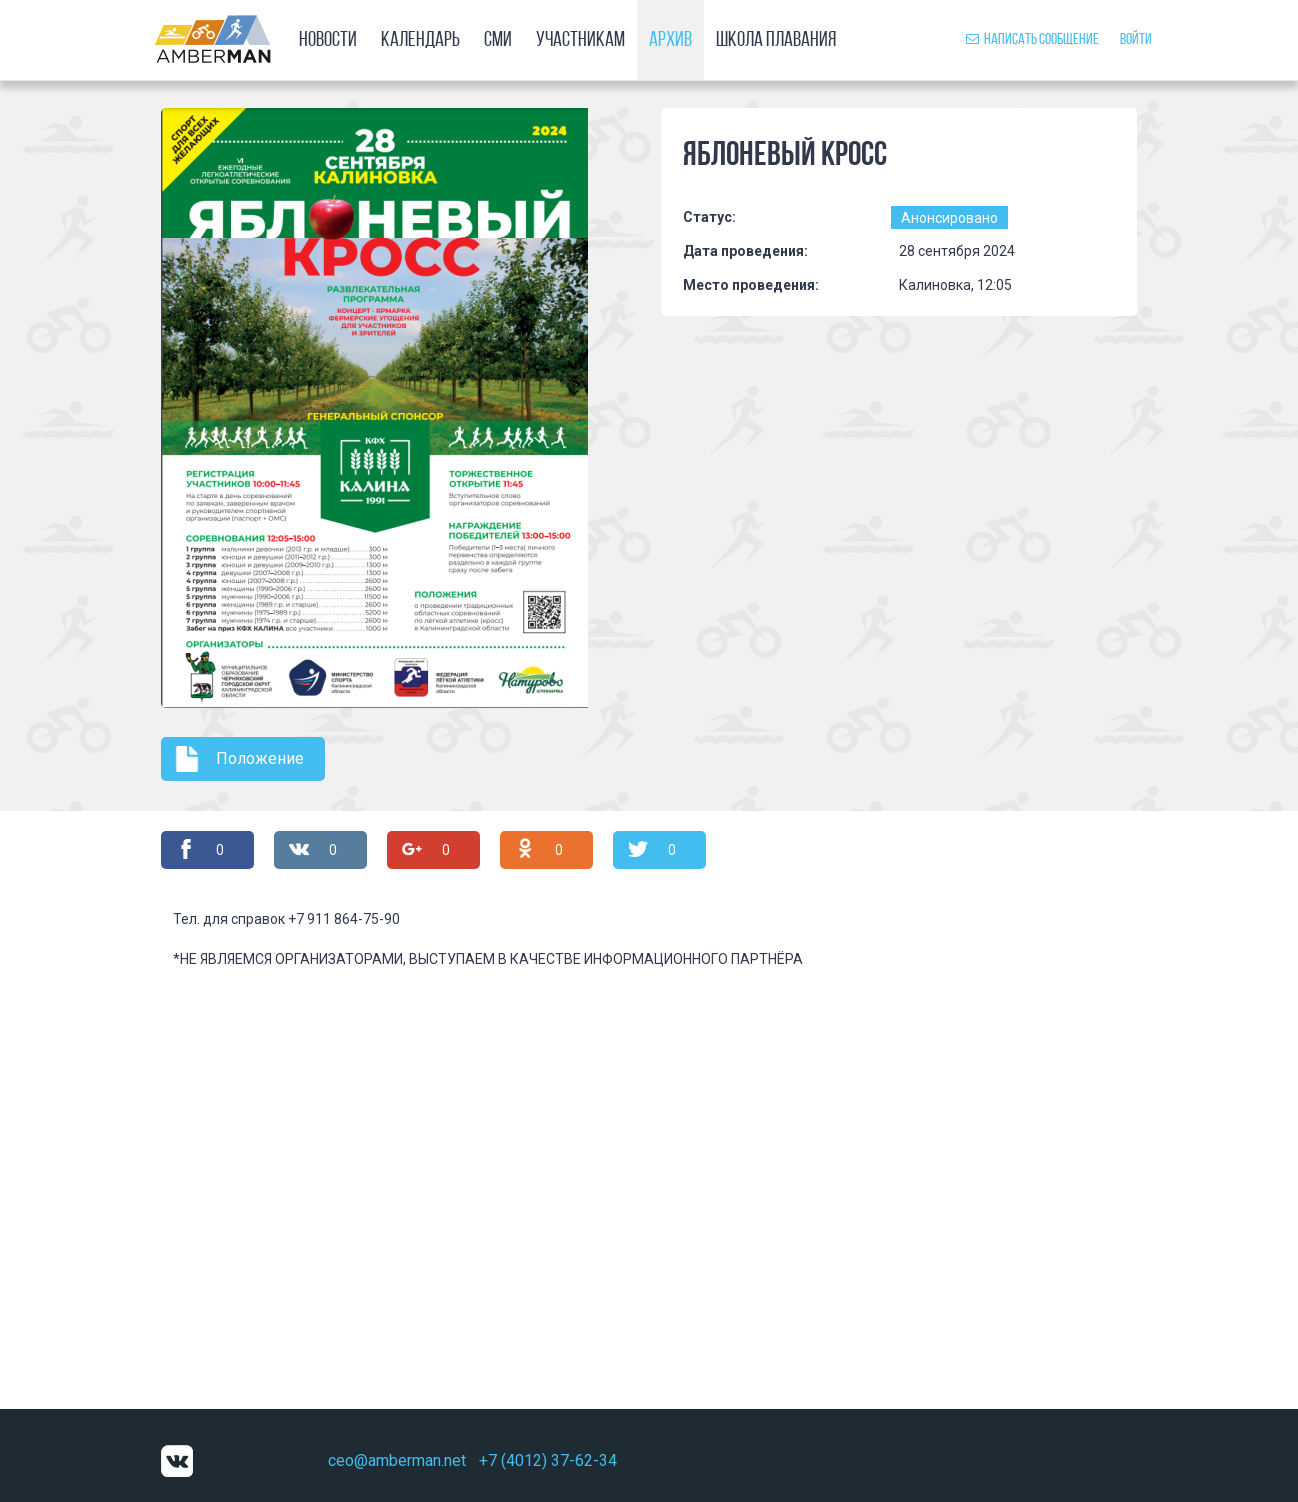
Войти (1136, 40)
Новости (328, 40)
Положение (260, 758)
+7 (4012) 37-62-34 (548, 1460)
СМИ (498, 40)
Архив (670, 40)
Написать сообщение (1032, 40)
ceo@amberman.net (397, 1460)
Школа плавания (776, 40)
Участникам (580, 40)
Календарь (420, 40)
